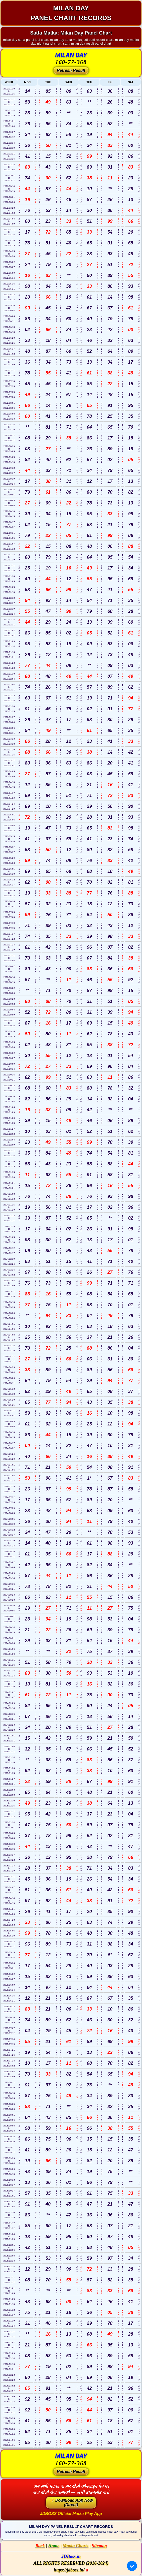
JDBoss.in (71, 2556)
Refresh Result (71, 70)
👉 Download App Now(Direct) (71, 2502)
